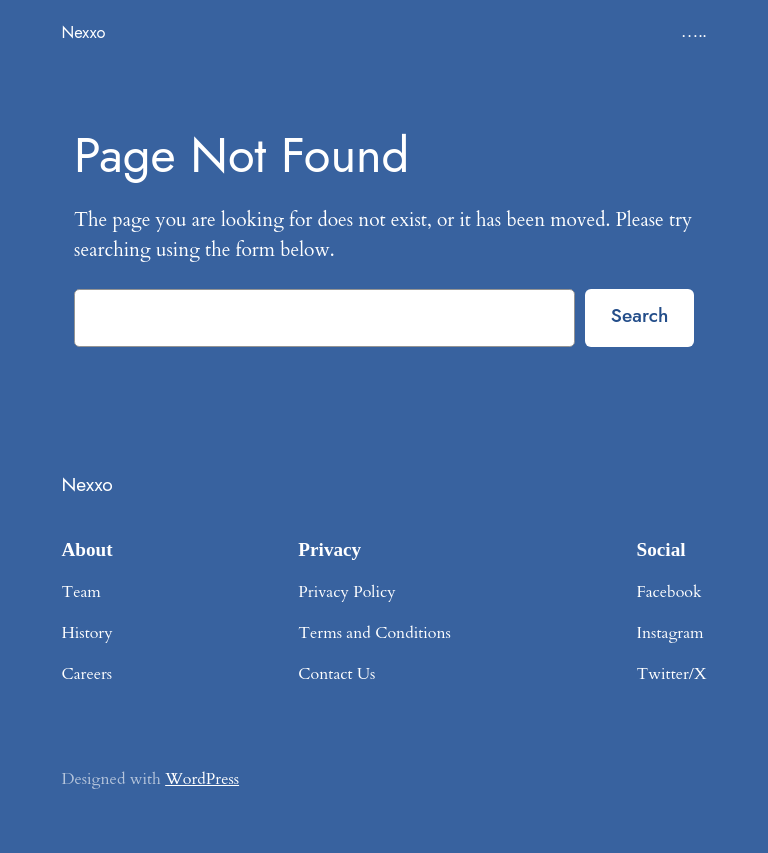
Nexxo (83, 32)
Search (640, 315)
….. (694, 32)
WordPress (202, 779)
